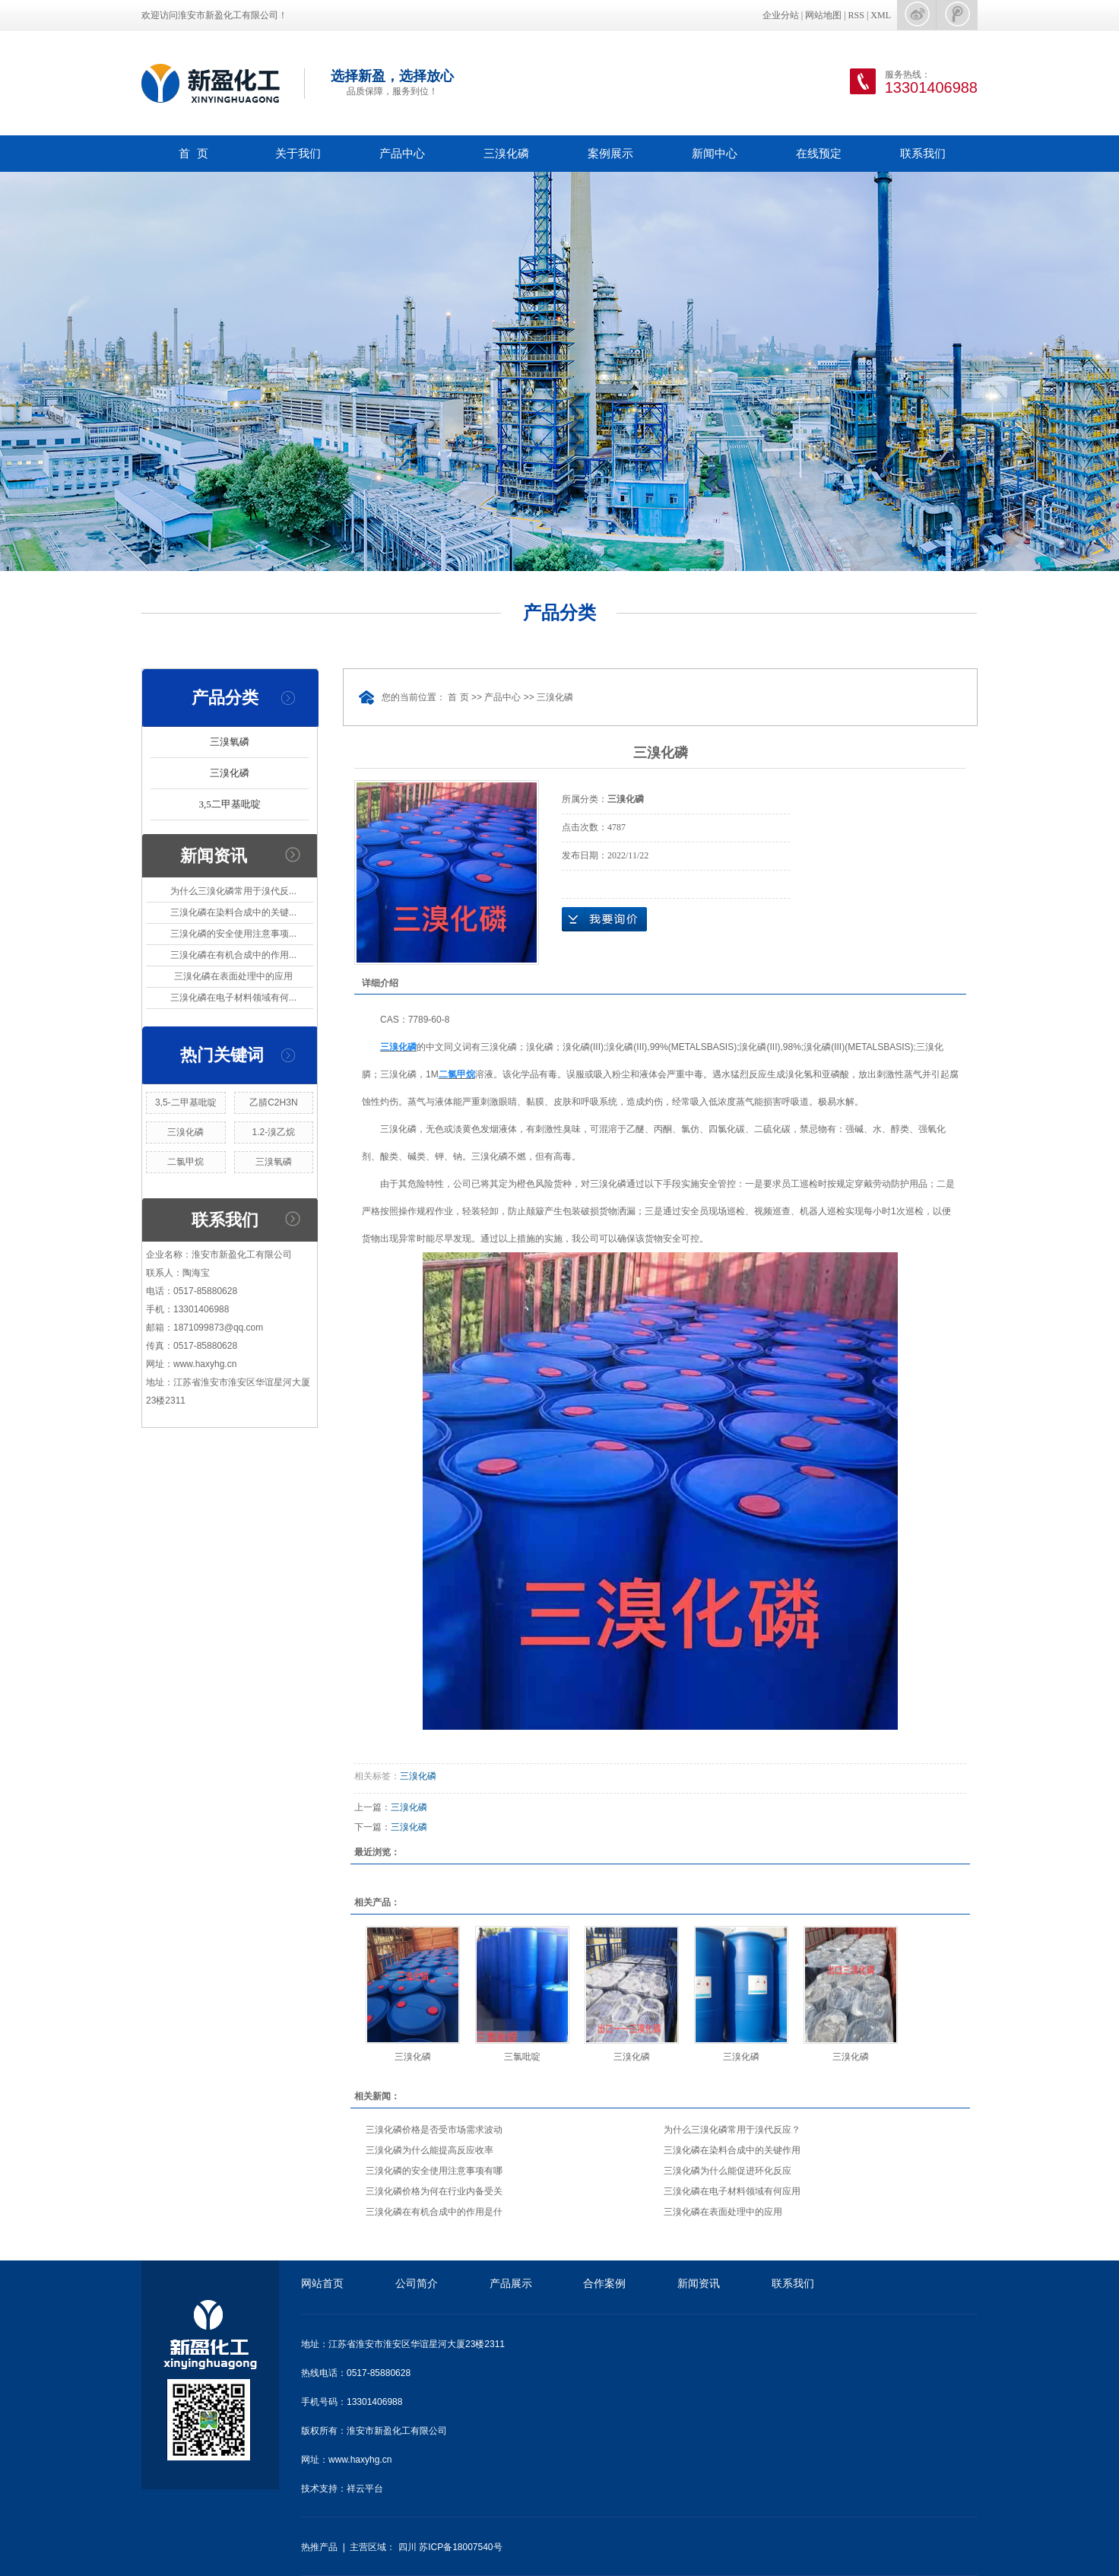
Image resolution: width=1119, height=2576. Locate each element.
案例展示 (610, 153)
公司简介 (416, 2283)
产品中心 (402, 153)
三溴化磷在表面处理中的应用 (233, 976)
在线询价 (604, 919)
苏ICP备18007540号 (460, 2547)
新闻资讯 (698, 2283)
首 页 (193, 153)
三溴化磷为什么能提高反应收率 (429, 2150)
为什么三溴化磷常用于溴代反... (233, 891)
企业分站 (780, 15)
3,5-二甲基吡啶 (186, 1102)
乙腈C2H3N (273, 1102)
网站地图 (823, 15)
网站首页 (322, 2283)
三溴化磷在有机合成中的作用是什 (434, 2211)
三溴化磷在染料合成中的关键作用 (732, 2150)
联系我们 (923, 153)
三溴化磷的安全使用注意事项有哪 (434, 2170)
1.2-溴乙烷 (274, 1132)
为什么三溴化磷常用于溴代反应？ (732, 2129)
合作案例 (604, 2283)
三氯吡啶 (522, 2056)
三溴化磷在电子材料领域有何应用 (732, 2191)
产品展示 (511, 2283)
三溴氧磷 (229, 741)
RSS (856, 15)
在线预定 (819, 153)
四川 (407, 2547)
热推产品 (319, 2547)
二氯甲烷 (185, 1161)
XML (880, 15)
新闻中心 (714, 153)
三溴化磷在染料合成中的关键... (233, 912)
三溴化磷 (506, 153)
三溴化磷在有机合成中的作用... (233, 955)
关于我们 (298, 153)
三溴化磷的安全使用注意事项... (233, 933)
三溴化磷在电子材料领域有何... (233, 997)
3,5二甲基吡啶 (229, 804)
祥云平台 (365, 2488)
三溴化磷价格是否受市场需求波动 (434, 2129)
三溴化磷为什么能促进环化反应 (727, 2170)
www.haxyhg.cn (359, 2459)
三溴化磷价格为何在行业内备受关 (434, 2191)
